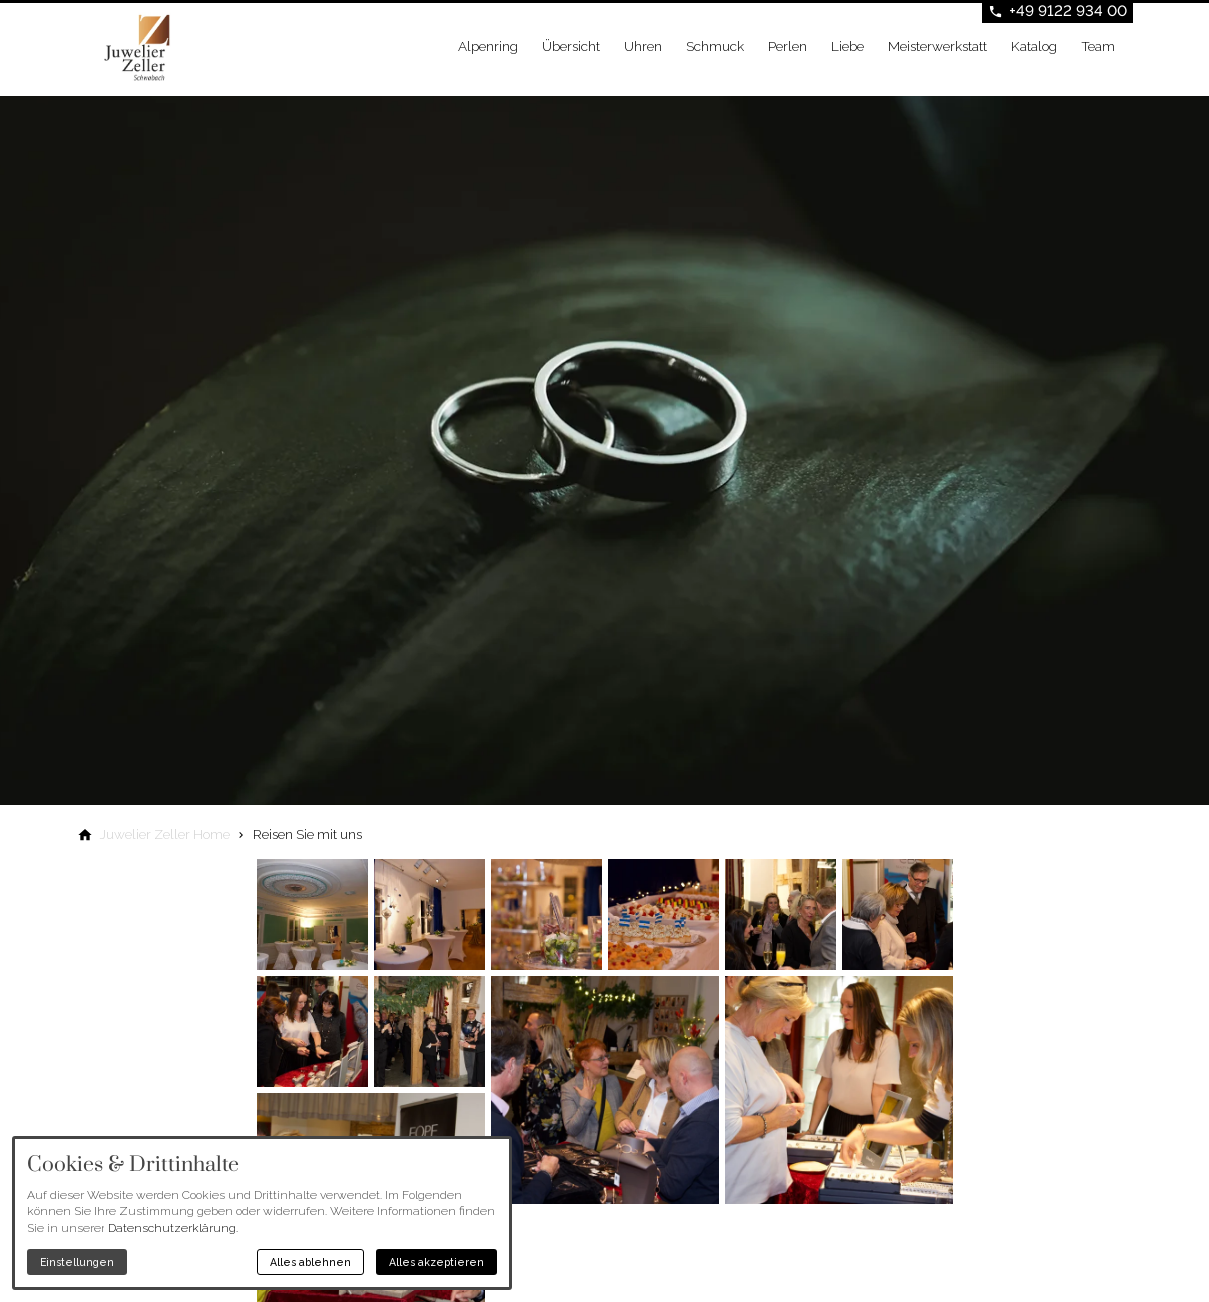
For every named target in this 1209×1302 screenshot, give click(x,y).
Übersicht (571, 46)
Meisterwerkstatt (937, 46)
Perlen (787, 46)
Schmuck (715, 46)
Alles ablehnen (310, 1262)
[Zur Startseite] (179, 48)
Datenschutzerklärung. (173, 1228)
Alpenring (488, 46)
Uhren (643, 46)
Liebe (847, 46)
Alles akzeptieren (436, 1262)
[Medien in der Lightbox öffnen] (312, 914)
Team (1098, 46)
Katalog (1034, 46)
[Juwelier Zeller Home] (165, 834)
